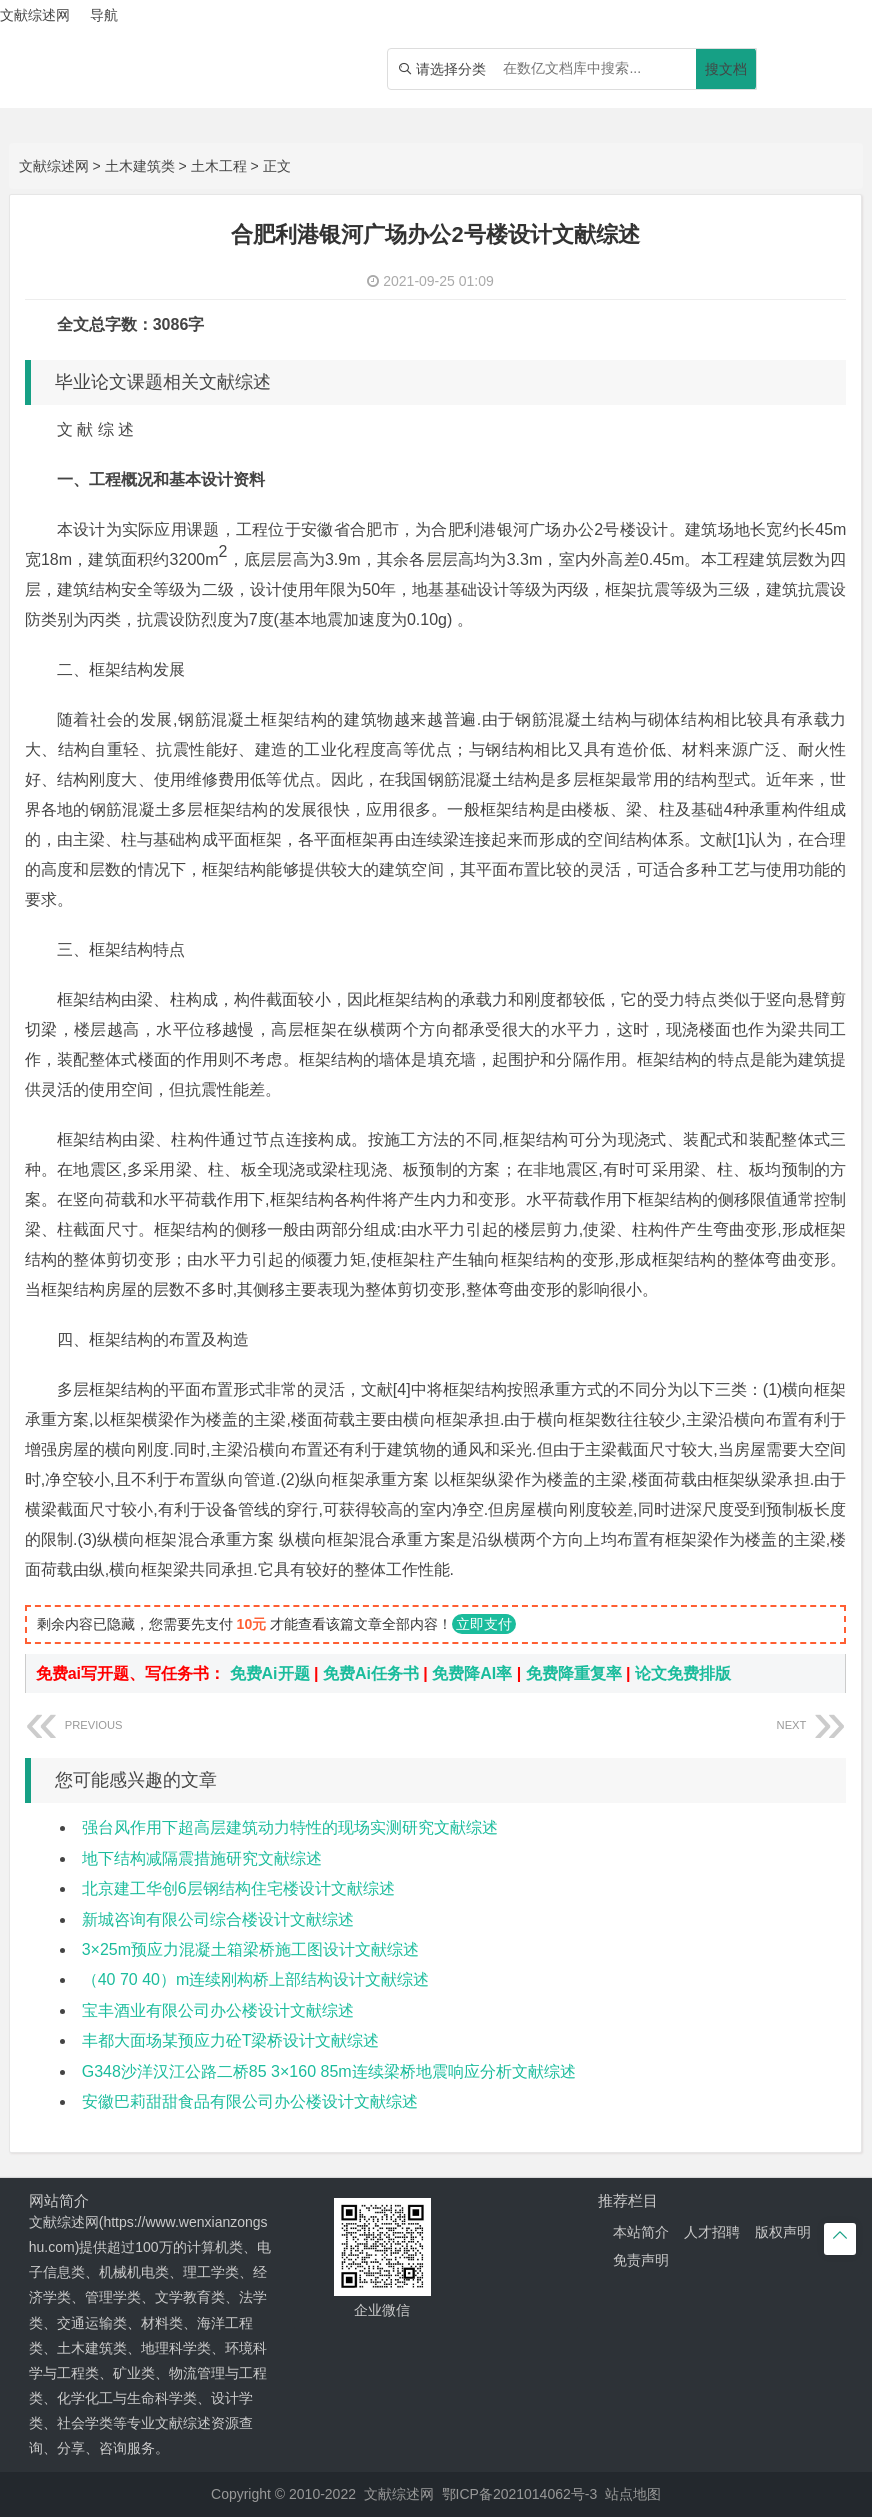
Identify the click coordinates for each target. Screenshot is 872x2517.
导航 (104, 15)
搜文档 (726, 69)
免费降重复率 (574, 1673)
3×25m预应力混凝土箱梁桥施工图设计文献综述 (250, 1949)
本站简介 (641, 2232)
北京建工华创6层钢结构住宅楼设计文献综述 (238, 1888)
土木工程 (219, 166)
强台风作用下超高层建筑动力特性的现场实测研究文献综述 (290, 1827)
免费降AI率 (472, 1673)
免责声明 (641, 2260)
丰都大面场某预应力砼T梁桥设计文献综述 (231, 2040)
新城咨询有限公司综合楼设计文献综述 (218, 1919)
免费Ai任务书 (371, 1673)
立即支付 (484, 1624)
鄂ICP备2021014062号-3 (520, 2494)
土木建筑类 (140, 166)
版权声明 (783, 2232)
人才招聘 (712, 2232)
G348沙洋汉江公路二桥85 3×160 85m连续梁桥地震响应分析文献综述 (329, 2071)
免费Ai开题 (270, 1673)
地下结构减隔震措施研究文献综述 (202, 1858)
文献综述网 (54, 166)
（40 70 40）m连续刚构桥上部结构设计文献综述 (256, 1979)
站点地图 (633, 2494)
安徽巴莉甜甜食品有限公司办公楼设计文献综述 (250, 2101)
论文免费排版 (683, 1673)
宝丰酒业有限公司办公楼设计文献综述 (218, 2010)
